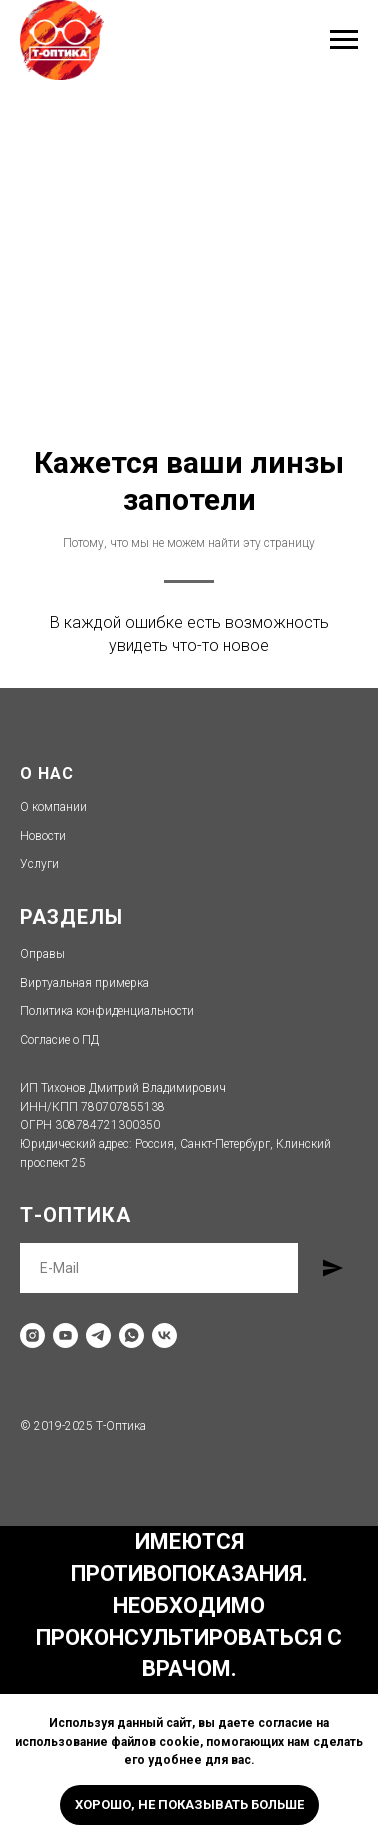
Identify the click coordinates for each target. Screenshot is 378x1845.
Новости (43, 836)
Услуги (39, 864)
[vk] (164, 1335)
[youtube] (65, 1335)
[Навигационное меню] (344, 40)
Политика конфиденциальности (107, 1011)
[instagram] (32, 1335)
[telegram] (98, 1335)
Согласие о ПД (59, 1040)
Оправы (42, 954)
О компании (53, 807)
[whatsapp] (131, 1335)
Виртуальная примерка (84, 983)
